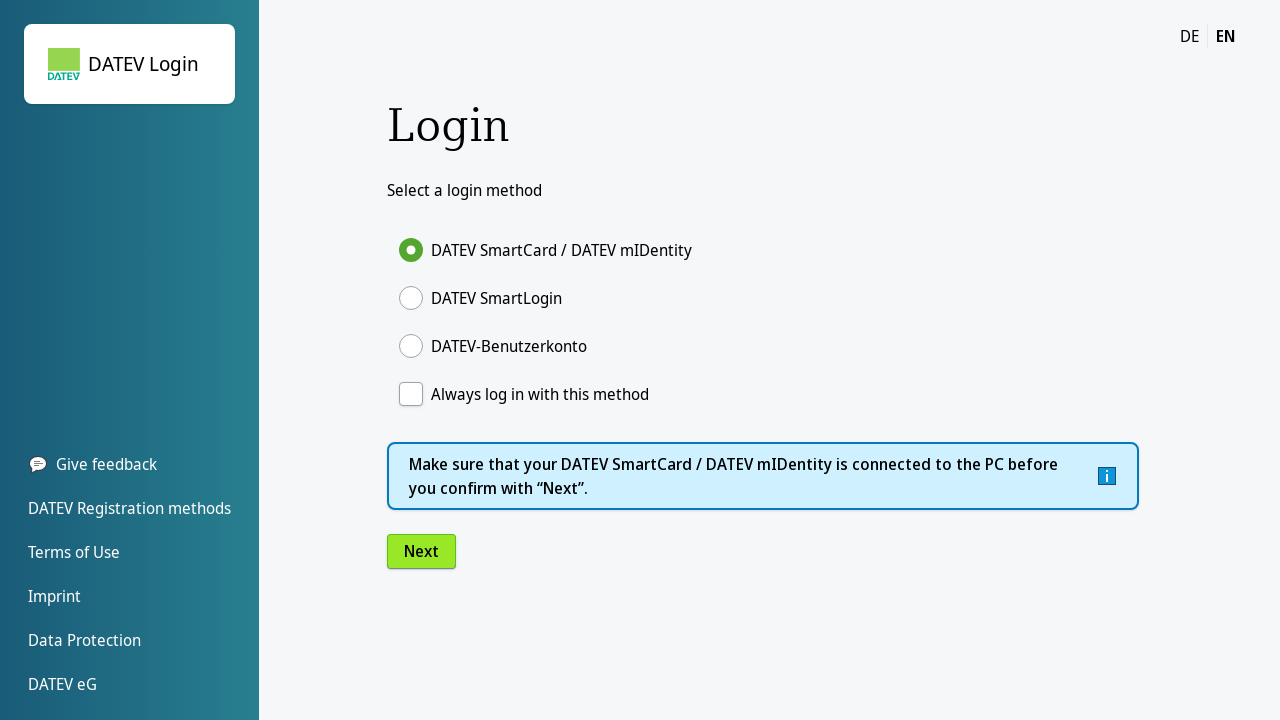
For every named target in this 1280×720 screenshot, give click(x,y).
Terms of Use (74, 552)
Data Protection (84, 640)
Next (421, 551)
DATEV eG (62, 684)
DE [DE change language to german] (1189, 36)
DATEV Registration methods (129, 508)
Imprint (54, 596)
